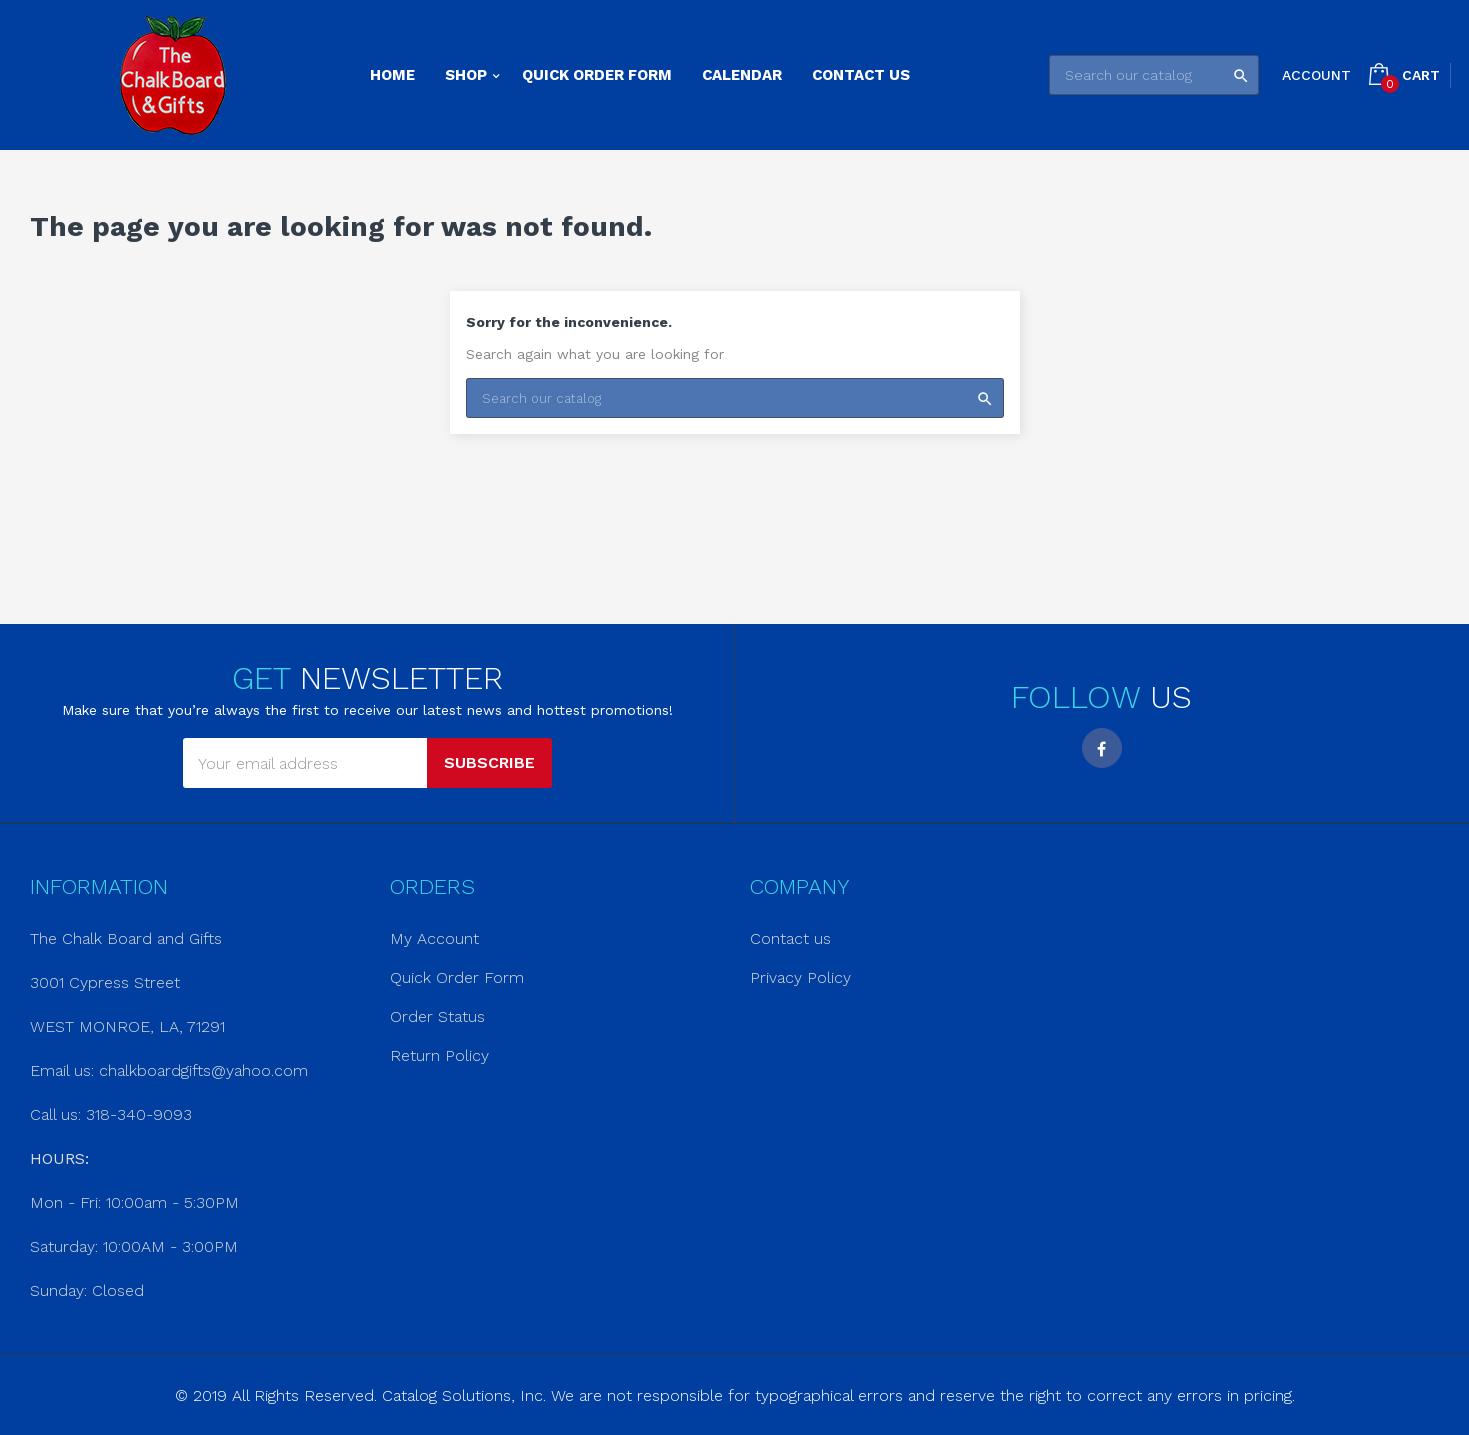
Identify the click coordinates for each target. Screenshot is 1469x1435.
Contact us (790, 938)
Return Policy (439, 1055)
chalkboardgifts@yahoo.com (203, 1070)
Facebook (1102, 748)
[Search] (1154, 75)
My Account (434, 938)
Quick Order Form (457, 977)
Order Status (437, 1016)
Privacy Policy (800, 977)
